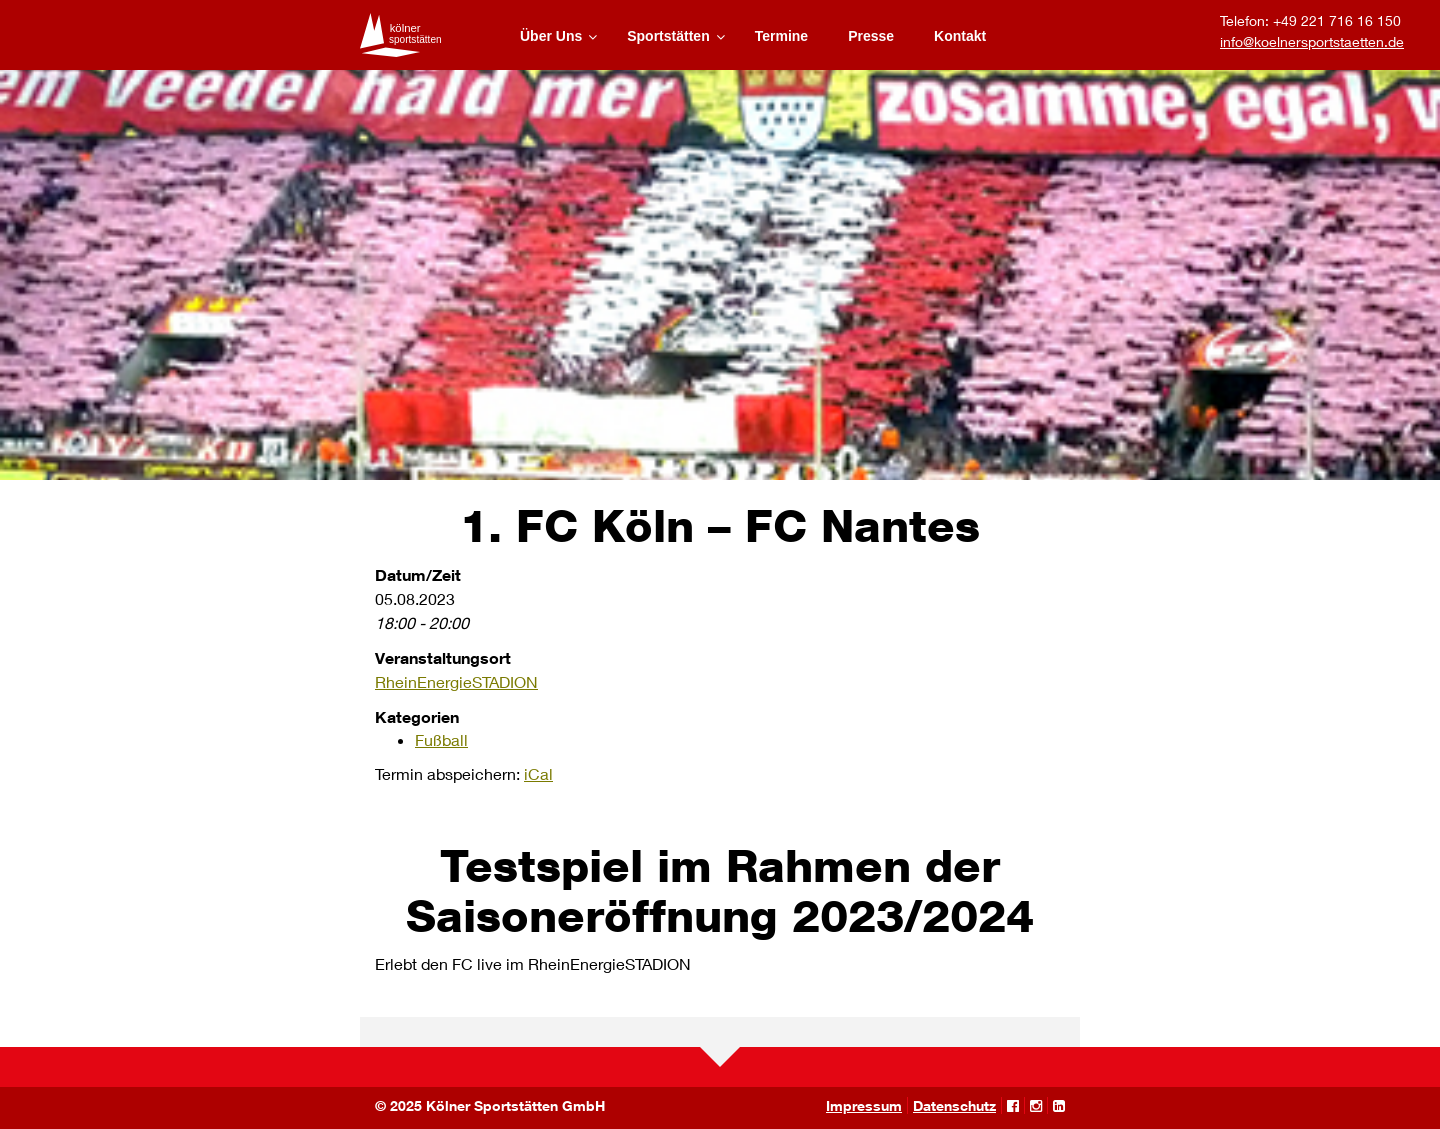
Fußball (441, 739)
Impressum (864, 1105)
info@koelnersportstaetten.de (1312, 41)
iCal (538, 773)
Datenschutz (954, 1105)
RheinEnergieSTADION (456, 681)
